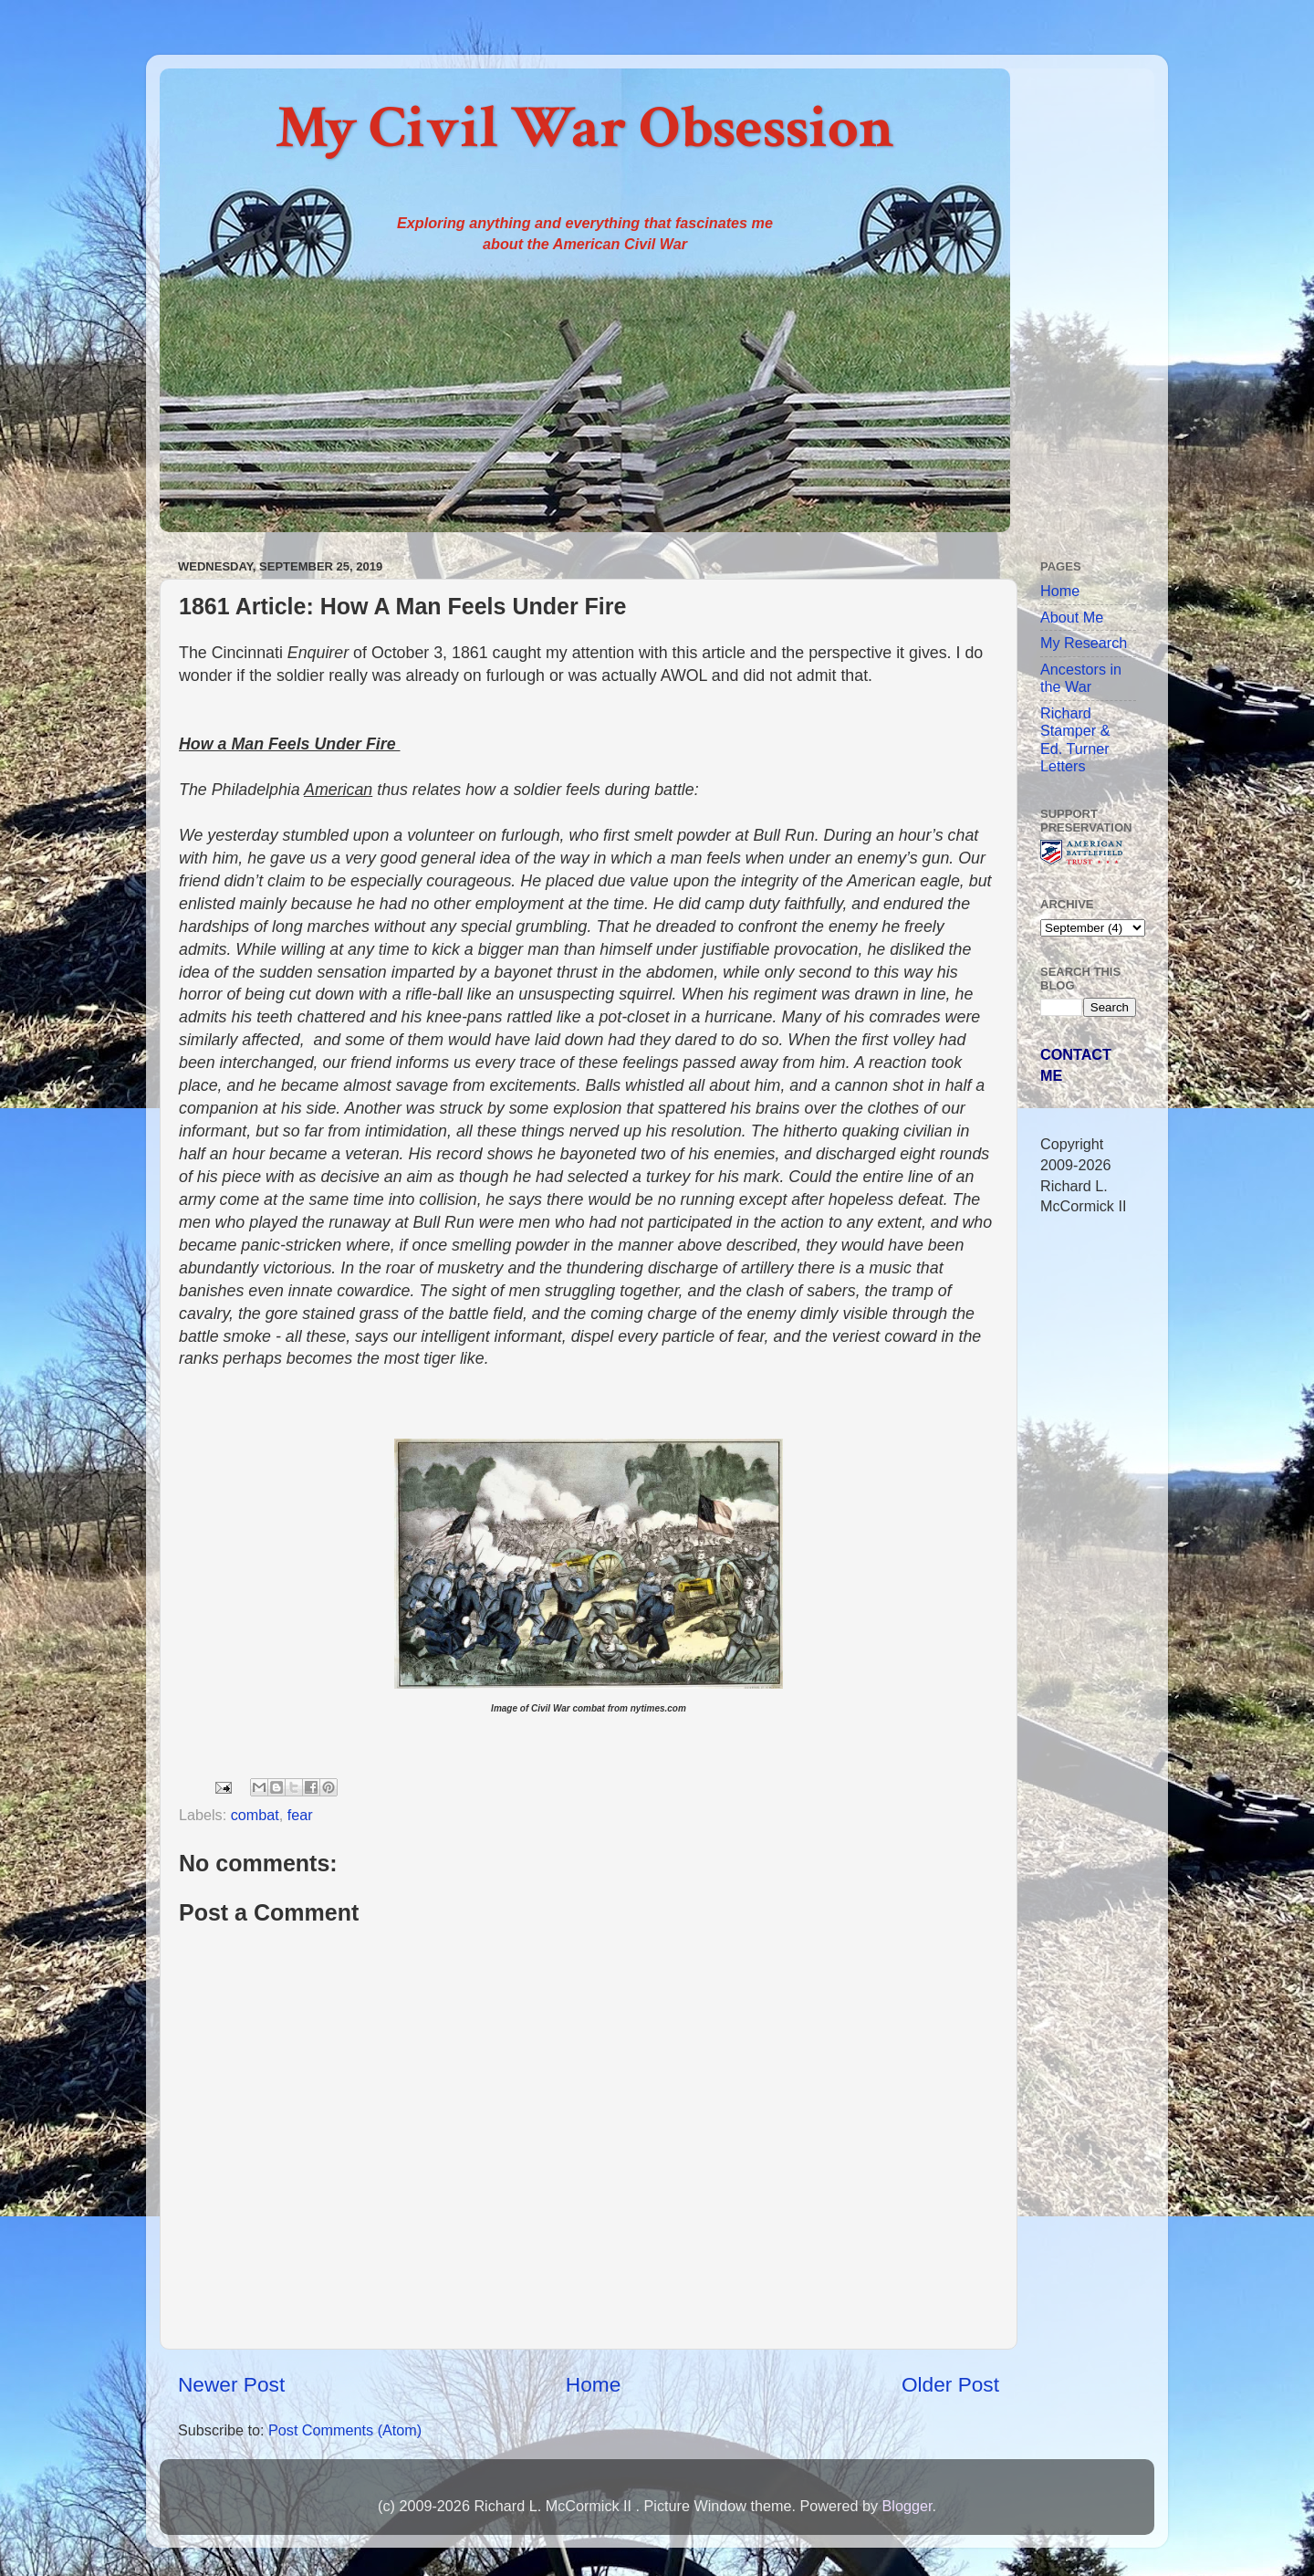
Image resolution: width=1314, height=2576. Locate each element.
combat (255, 1814)
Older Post (950, 2384)
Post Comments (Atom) (345, 2430)
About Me (1071, 617)
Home (593, 2384)
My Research (1083, 642)
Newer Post (231, 2384)
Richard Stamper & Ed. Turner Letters (1075, 739)
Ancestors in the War (1080, 678)
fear (300, 1814)
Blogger (906, 2505)
